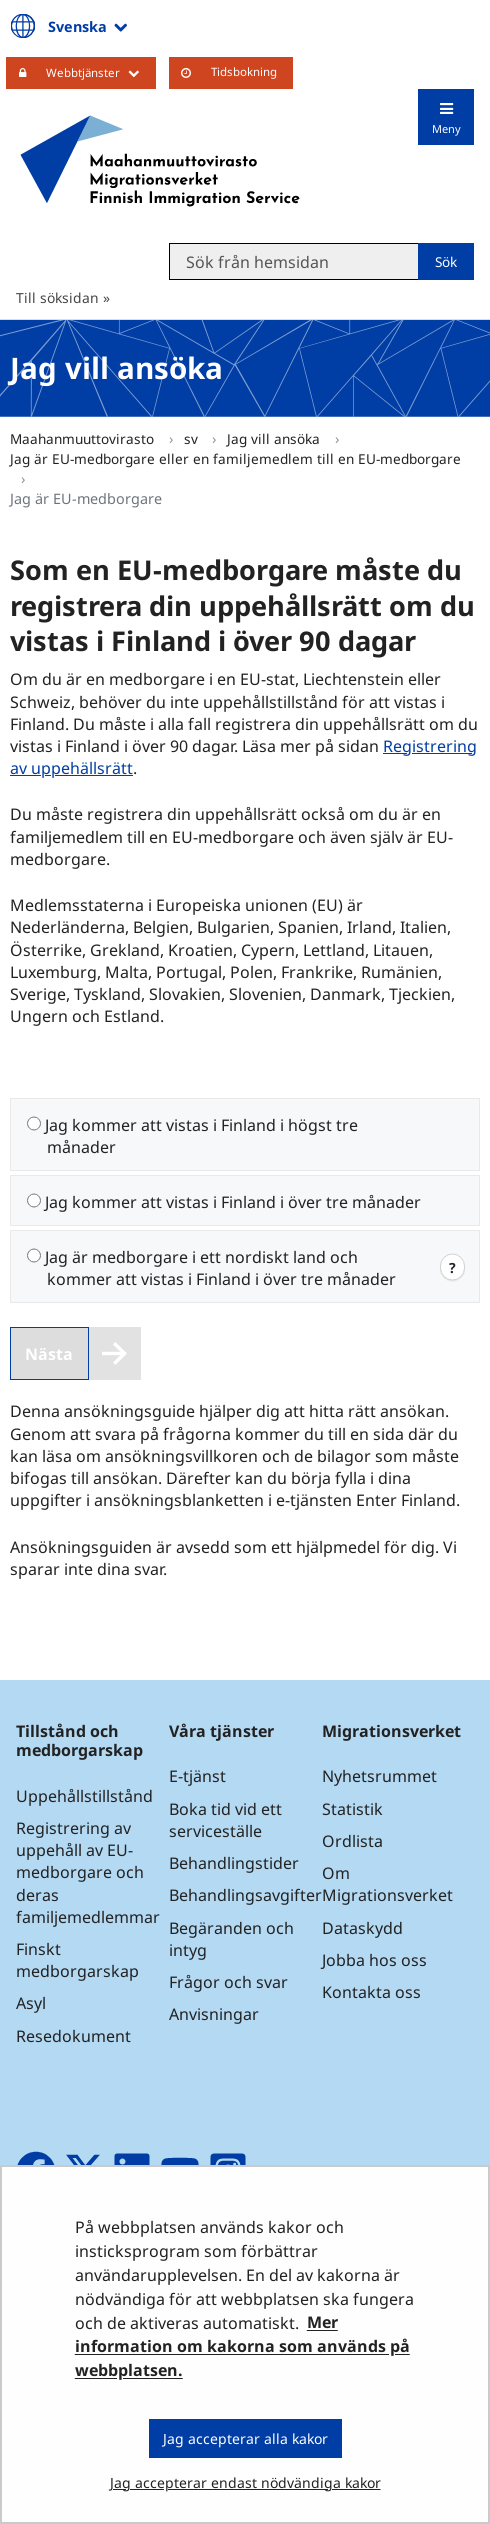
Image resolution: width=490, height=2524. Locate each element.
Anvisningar (214, 2014)
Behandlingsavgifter (245, 1895)
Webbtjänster (101, 72)
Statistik (352, 1809)
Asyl (31, 2003)
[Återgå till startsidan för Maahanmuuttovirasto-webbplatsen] (160, 161)
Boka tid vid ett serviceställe (225, 1820)
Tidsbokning (244, 71)
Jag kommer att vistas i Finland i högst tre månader (201, 1136)
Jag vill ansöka (275, 438)
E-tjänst (197, 1776)
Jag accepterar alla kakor (245, 2438)
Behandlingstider (234, 1863)
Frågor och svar (228, 1982)
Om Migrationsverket (387, 1884)
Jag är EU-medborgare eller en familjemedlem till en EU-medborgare (235, 458)
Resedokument (73, 2036)
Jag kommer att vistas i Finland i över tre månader (233, 1202)
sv (193, 438)
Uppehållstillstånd (84, 1796)
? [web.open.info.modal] (452, 1266)
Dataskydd (362, 1928)
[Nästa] (75, 1353)
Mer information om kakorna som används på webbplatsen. (242, 2347)
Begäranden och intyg (231, 1939)
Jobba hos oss (374, 1960)
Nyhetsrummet (379, 1776)
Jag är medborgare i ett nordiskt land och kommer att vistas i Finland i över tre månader (220, 1268)
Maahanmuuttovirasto (84, 438)
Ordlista (352, 1841)
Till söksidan (57, 297)
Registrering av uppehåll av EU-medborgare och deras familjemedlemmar (88, 1872)
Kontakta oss (371, 1992)
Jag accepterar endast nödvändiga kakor (245, 2482)
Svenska (89, 26)
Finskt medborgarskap (77, 1960)
